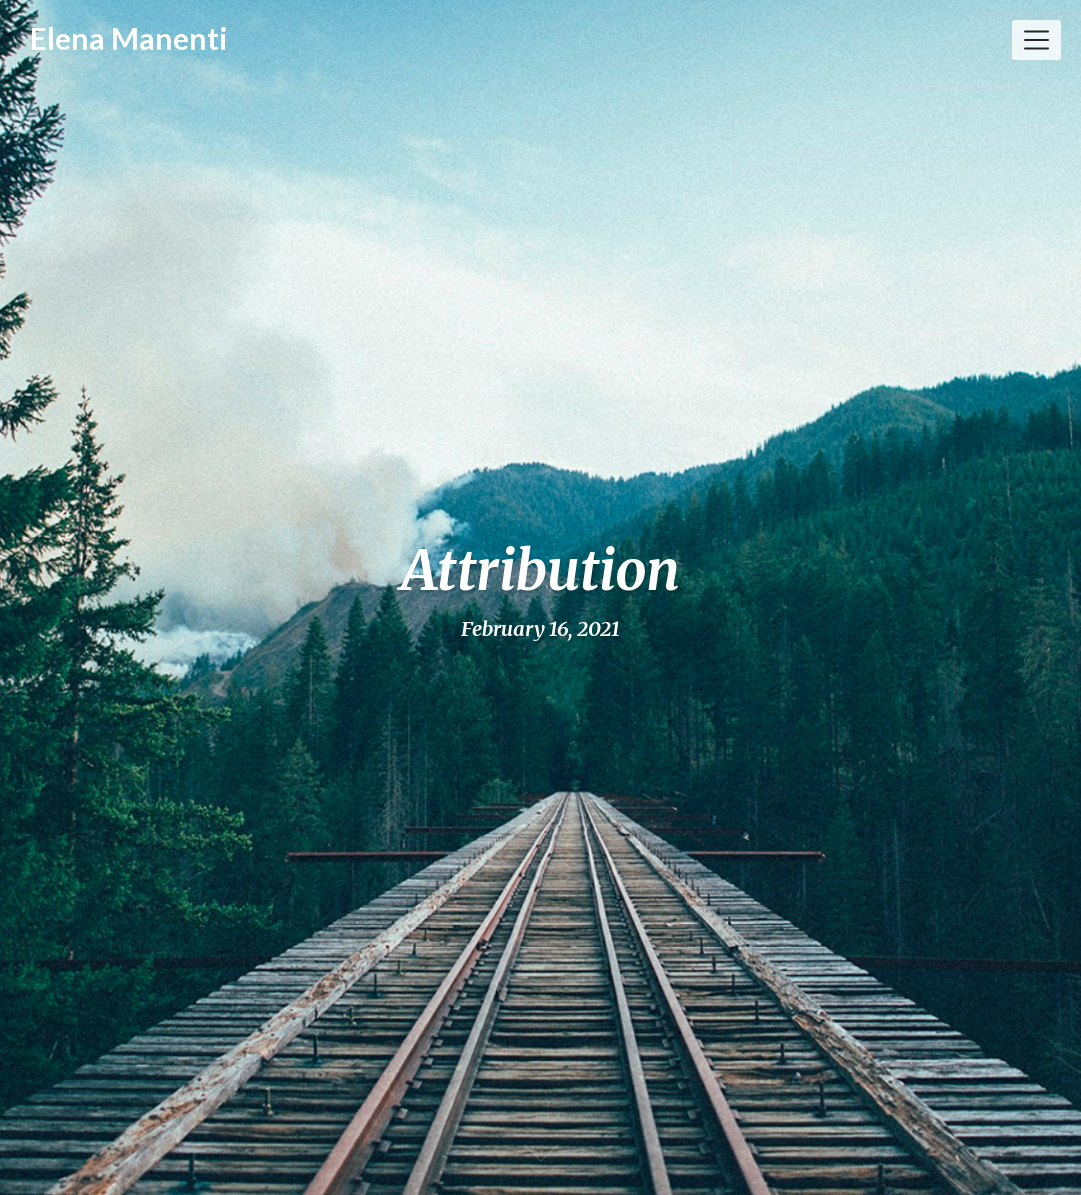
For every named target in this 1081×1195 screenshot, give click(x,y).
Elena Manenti (129, 38)
